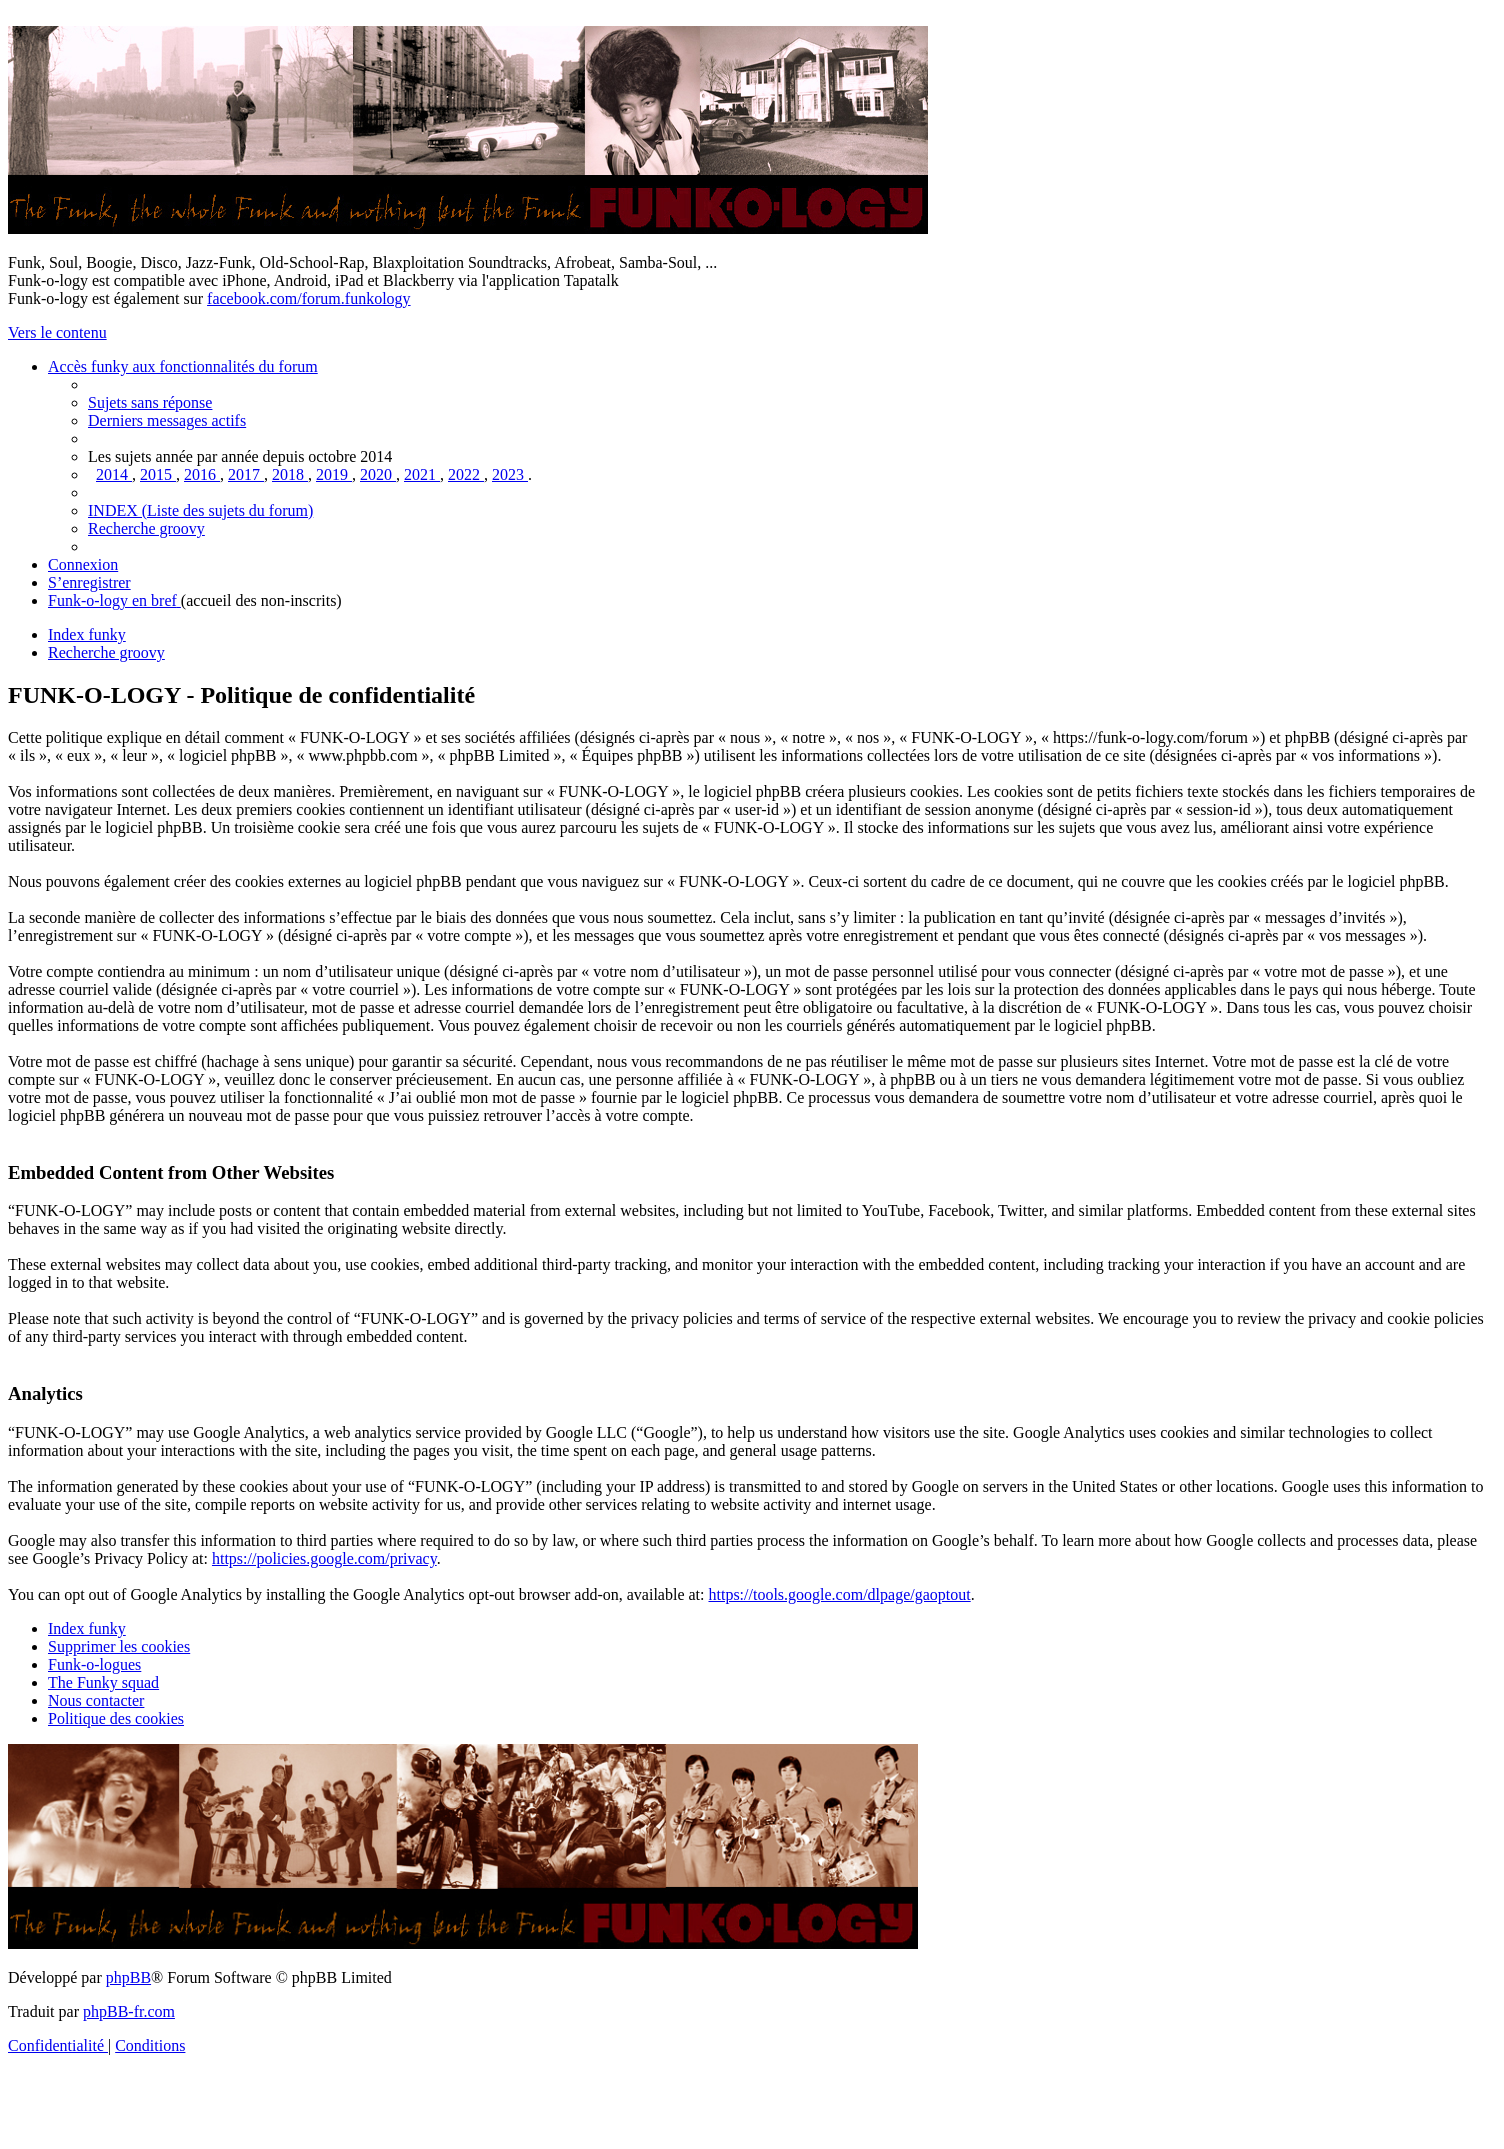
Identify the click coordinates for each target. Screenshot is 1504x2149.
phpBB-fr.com (129, 2011)
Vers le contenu (57, 332)
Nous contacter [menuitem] (96, 1700)
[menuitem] (150, 402)
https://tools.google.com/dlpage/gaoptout (839, 1594)
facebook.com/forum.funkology (309, 298)
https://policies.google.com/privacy (324, 1558)
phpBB (128, 1977)
